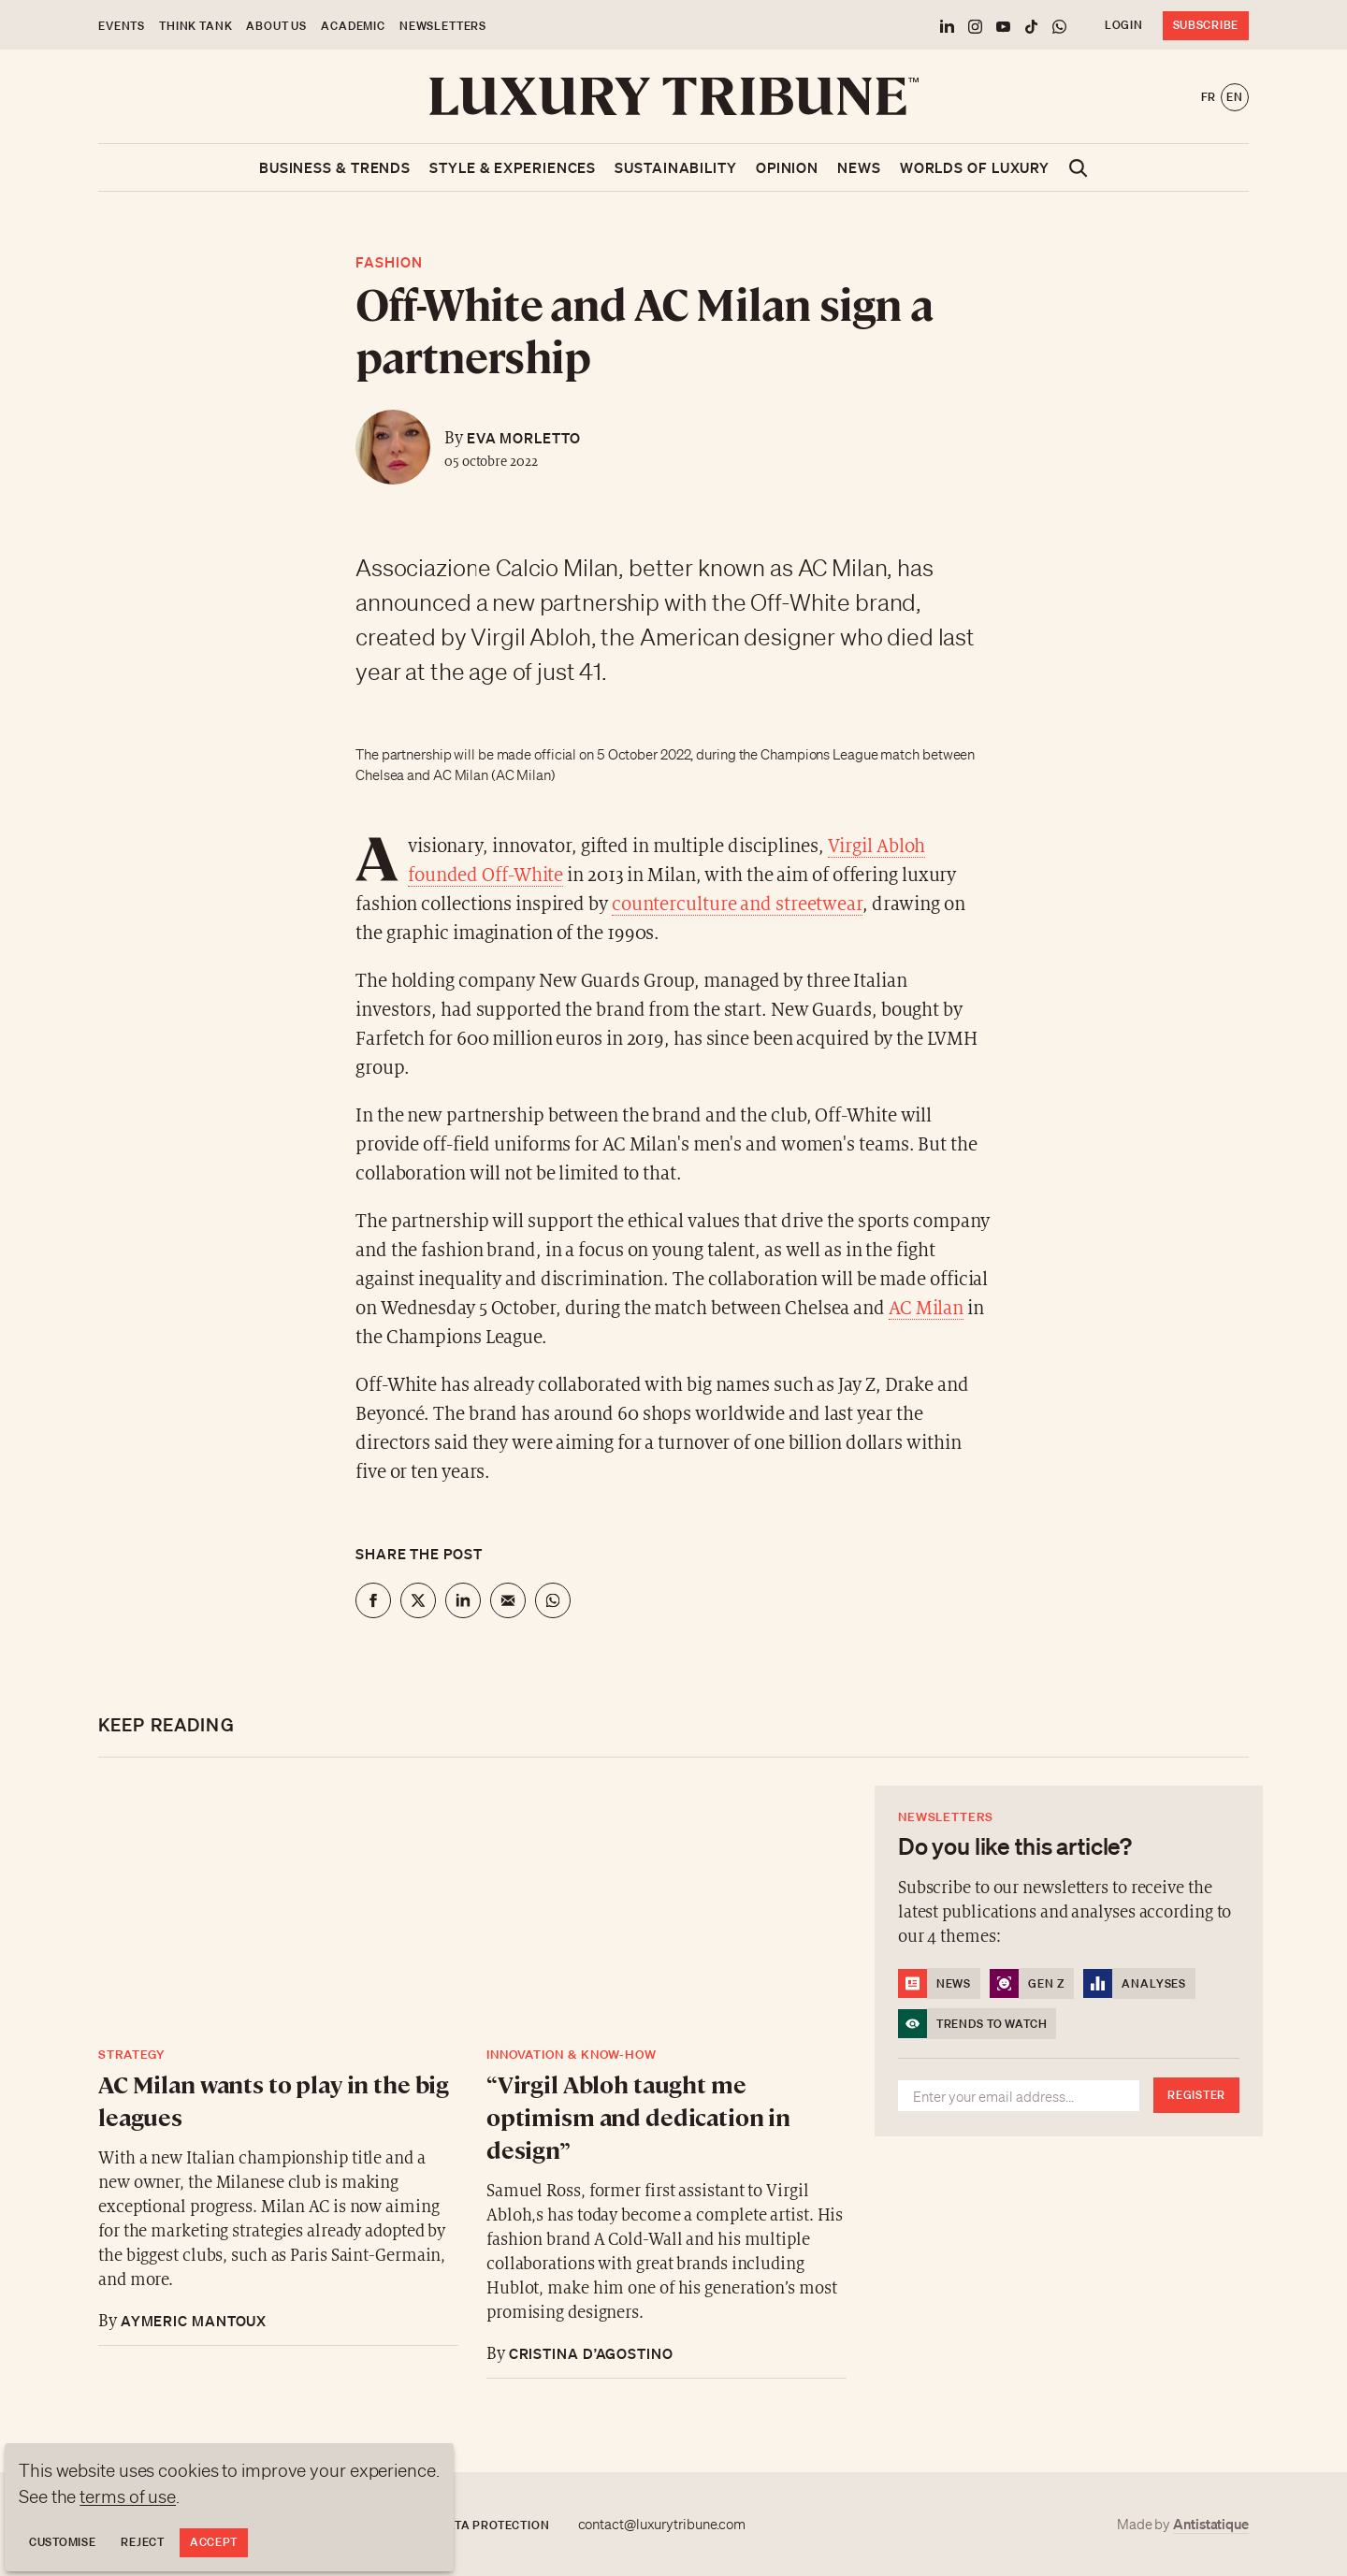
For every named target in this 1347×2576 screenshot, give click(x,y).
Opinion (787, 167)
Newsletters (442, 26)
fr (1208, 97)
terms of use (128, 2496)
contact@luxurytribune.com (662, 2524)
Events (121, 26)
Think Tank (195, 26)
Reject (142, 2542)
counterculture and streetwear (737, 905)
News (859, 167)
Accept (214, 2542)
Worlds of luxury (975, 167)
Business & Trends (335, 167)
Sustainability (676, 167)
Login (1124, 25)
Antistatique (1211, 2523)
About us (276, 26)
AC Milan (926, 1309)
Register (1196, 2095)
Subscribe (1205, 25)
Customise (62, 2542)
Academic (353, 26)
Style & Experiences (512, 167)
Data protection (494, 2525)
